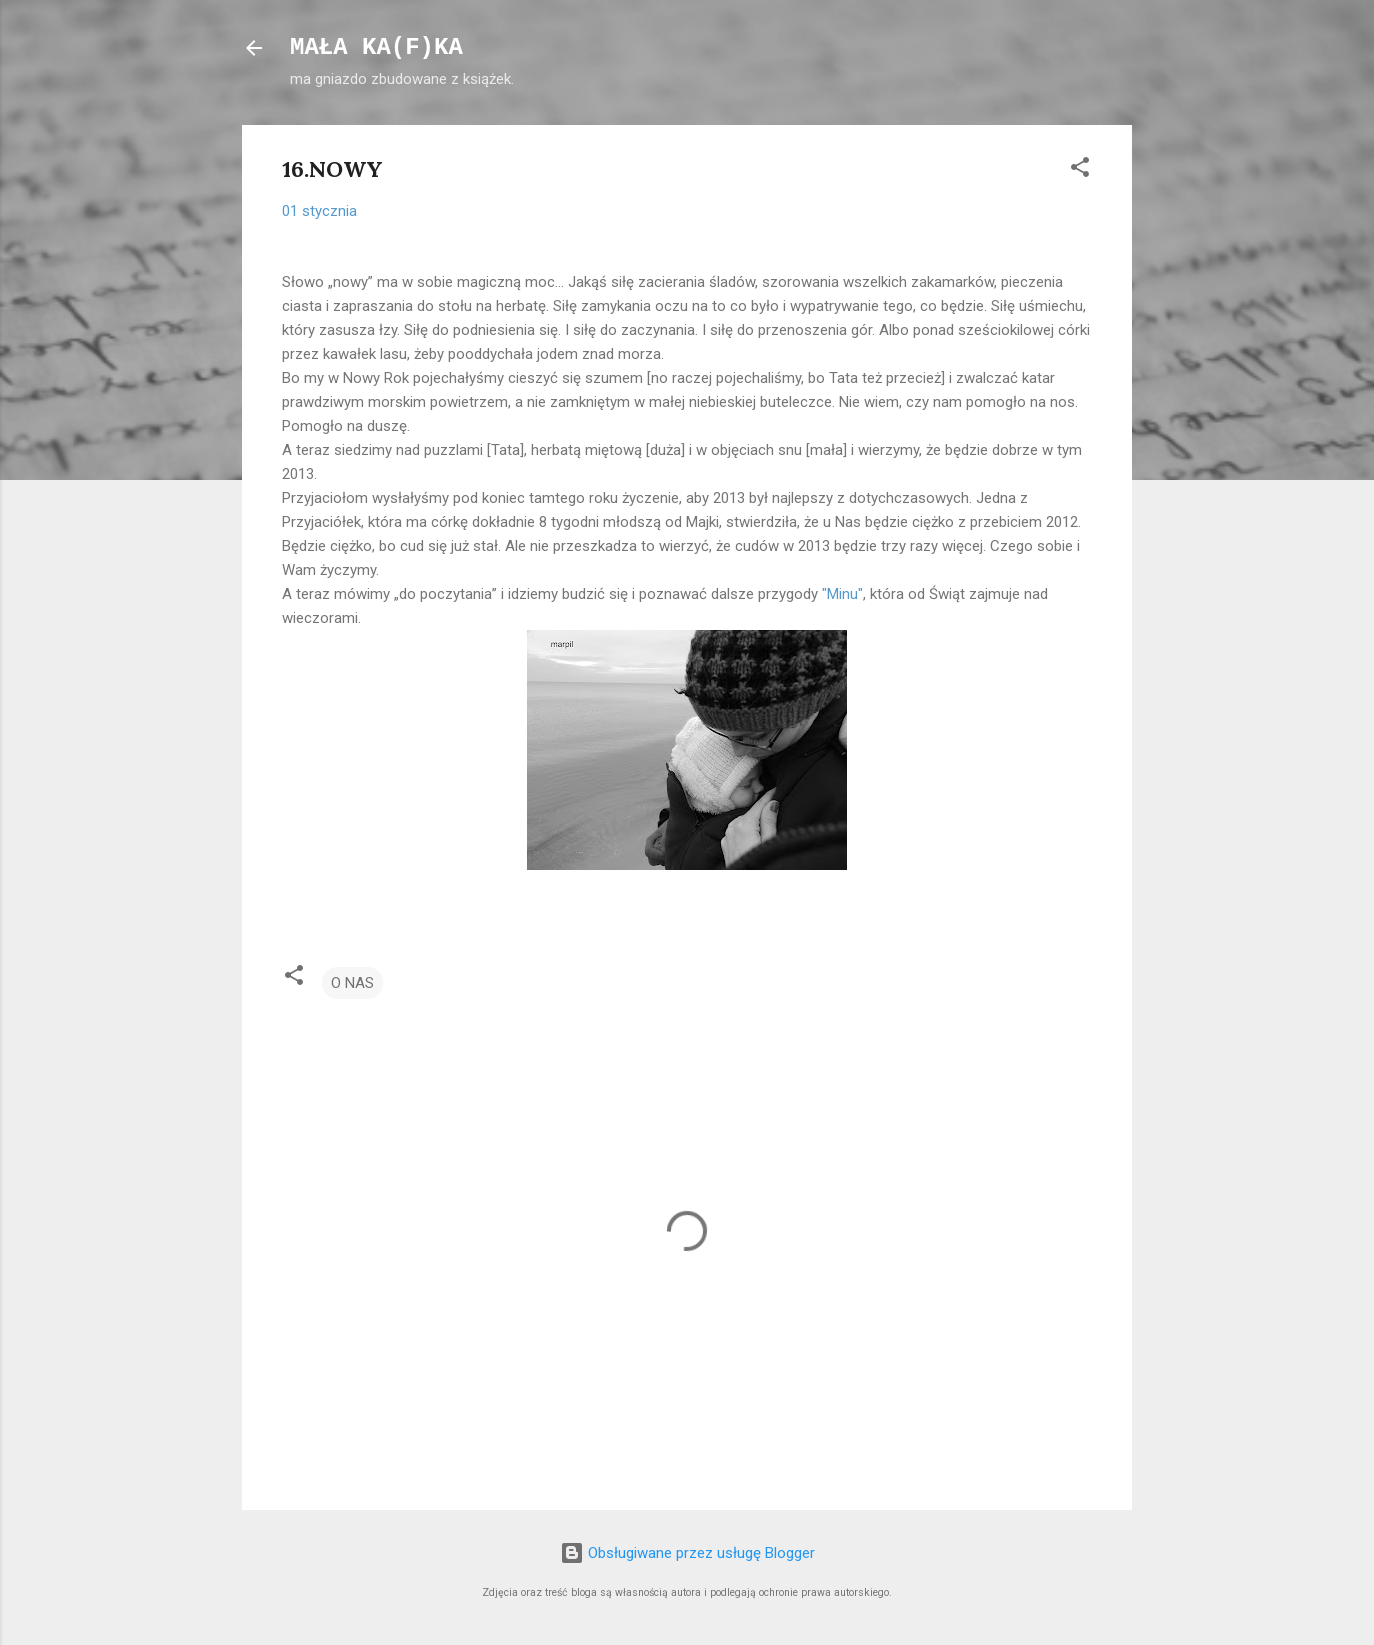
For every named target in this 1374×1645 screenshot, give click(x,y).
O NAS (352, 983)
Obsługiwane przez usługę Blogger (687, 1553)
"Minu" (842, 594)
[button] (1080, 170)
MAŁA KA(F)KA (376, 47)
